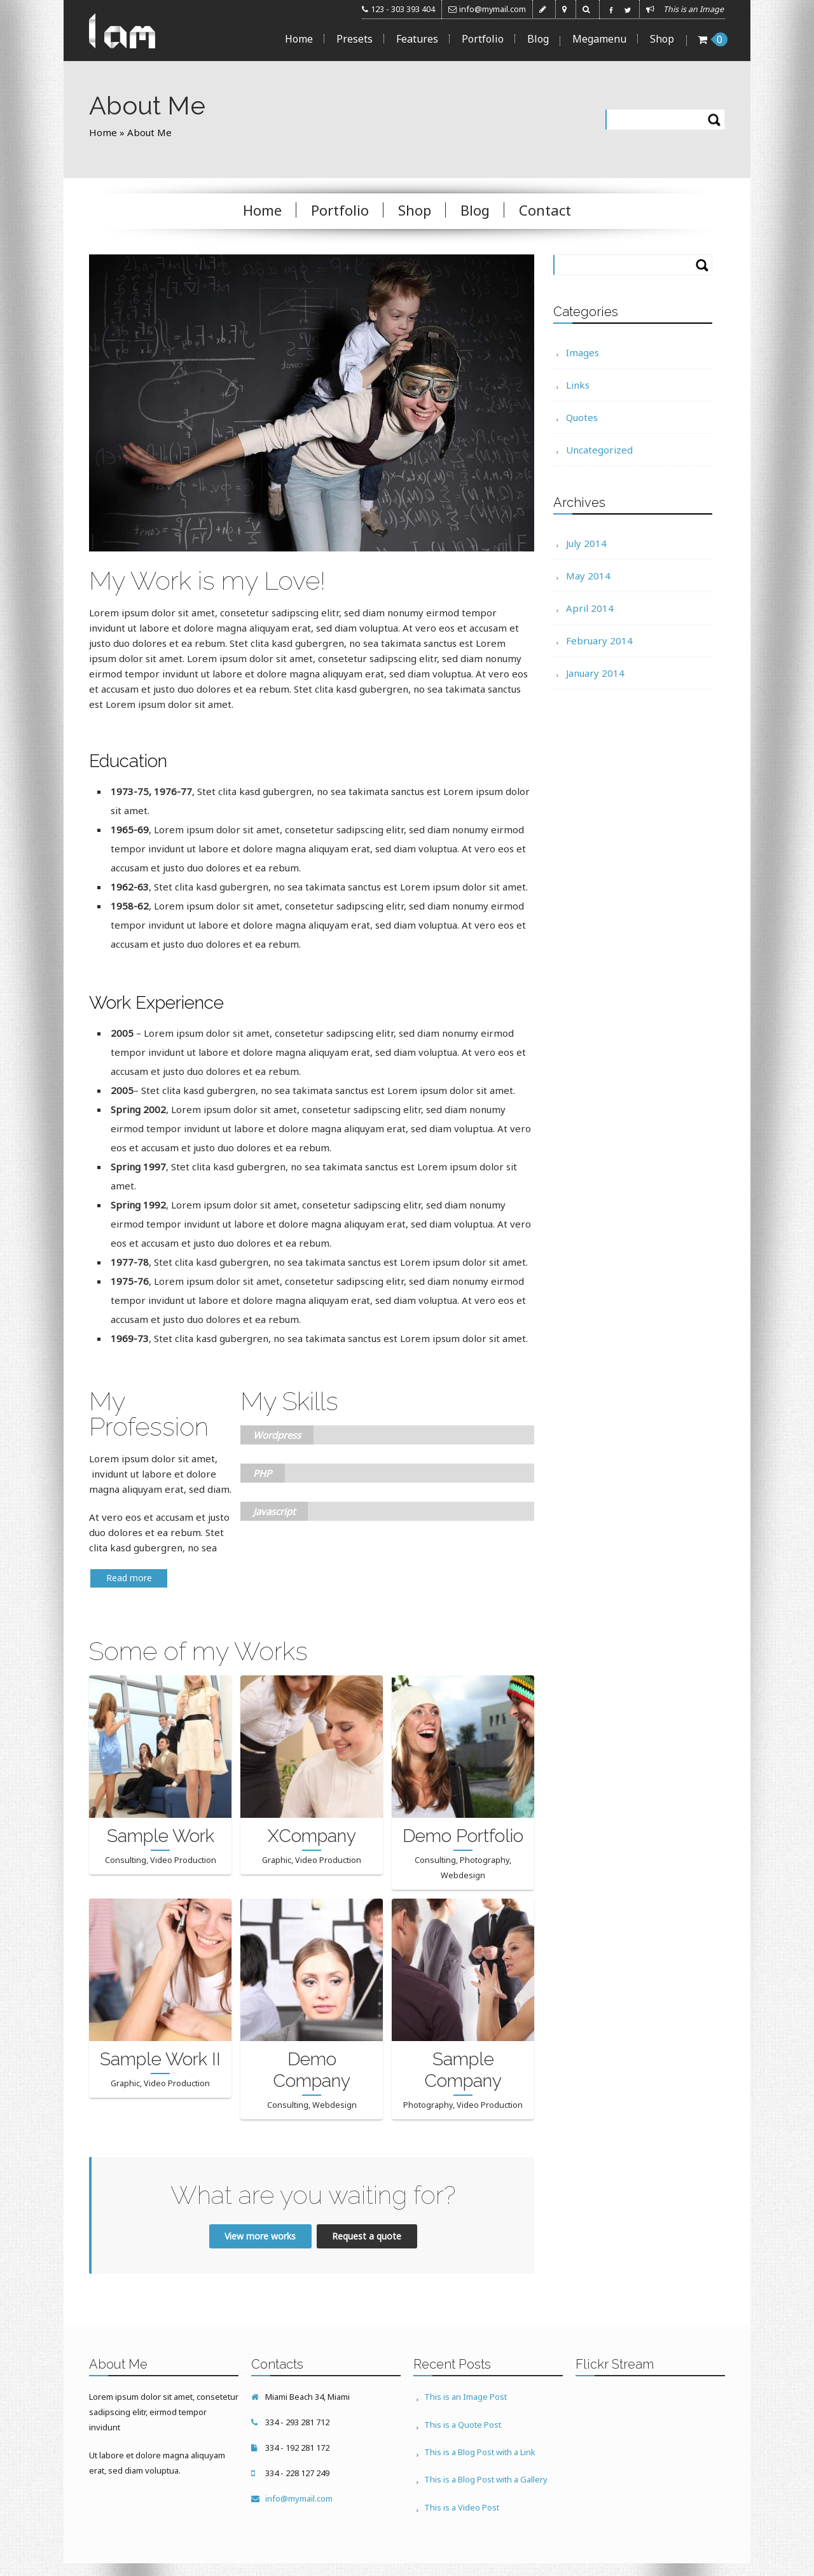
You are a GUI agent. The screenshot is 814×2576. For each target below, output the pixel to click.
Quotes (582, 416)
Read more (129, 1576)
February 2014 (599, 640)
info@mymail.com (492, 9)
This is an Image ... (697, 9)
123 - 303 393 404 (403, 9)
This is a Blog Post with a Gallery (487, 2472)
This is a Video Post (463, 2497)
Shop (662, 39)
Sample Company (463, 2068)
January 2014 (595, 672)
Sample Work (160, 1834)
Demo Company (311, 2068)
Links (578, 384)
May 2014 (588, 575)
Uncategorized (599, 449)
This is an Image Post (467, 2396)
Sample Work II (160, 2057)
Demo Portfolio (463, 1834)
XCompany (312, 1834)
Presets (354, 39)
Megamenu (599, 39)
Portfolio (483, 39)
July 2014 (586, 542)
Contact (545, 209)
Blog (538, 39)
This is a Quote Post (464, 2421)
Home (299, 39)
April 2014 (590, 607)
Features (417, 39)
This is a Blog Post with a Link (481, 2447)
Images (582, 351)
